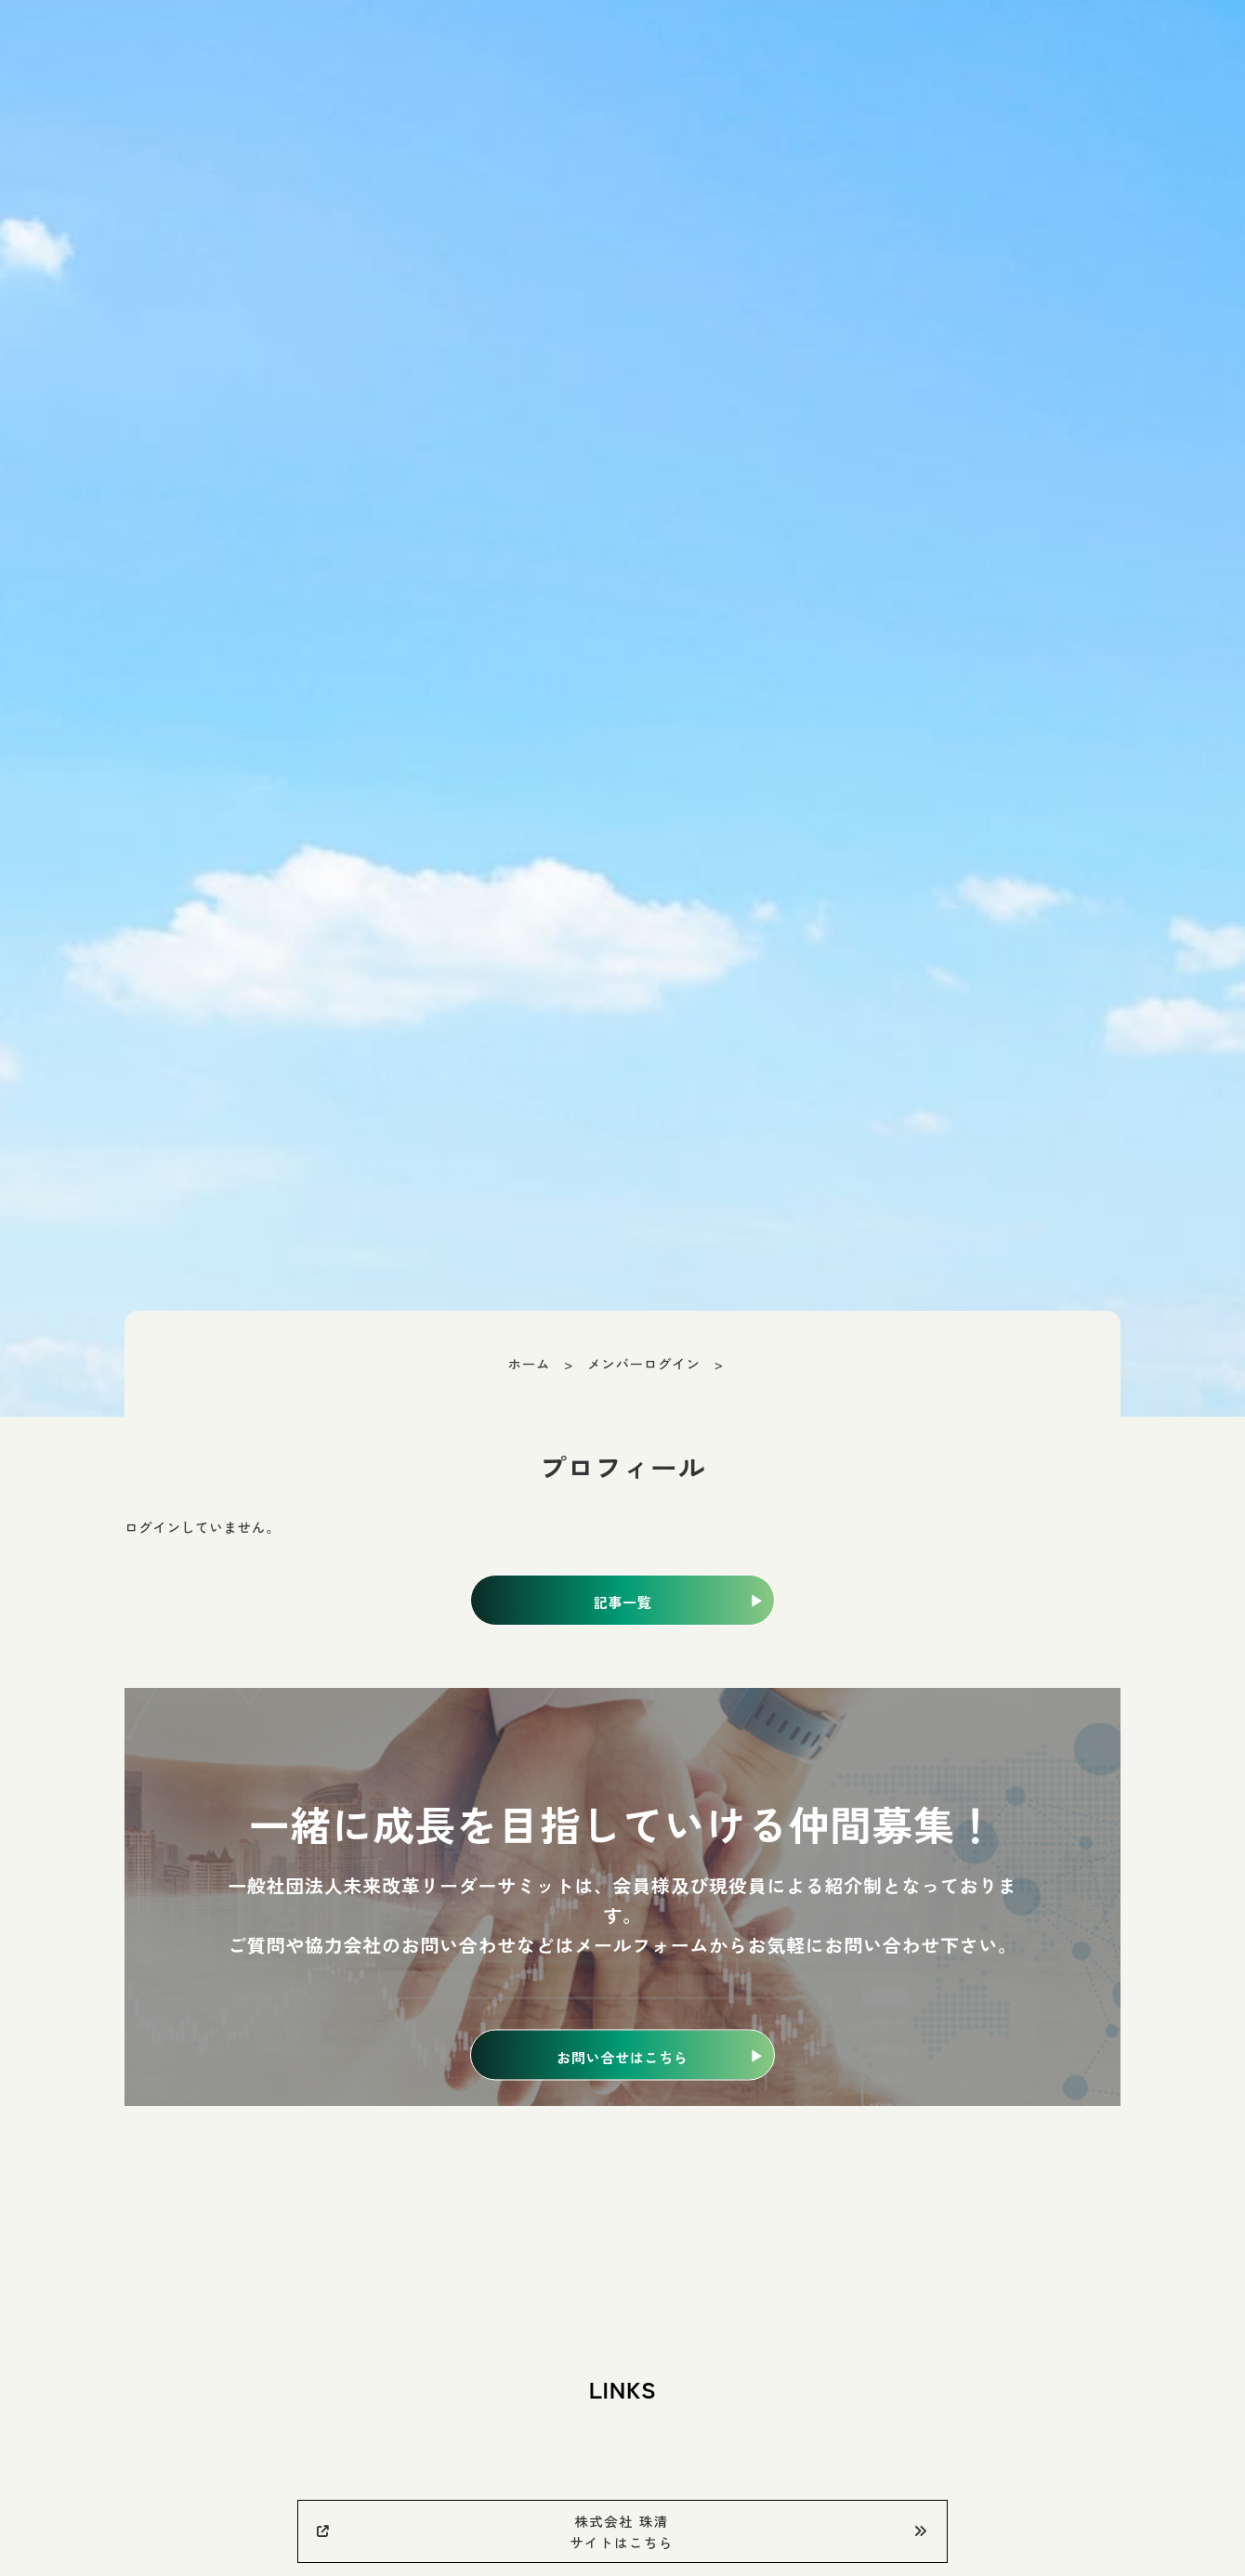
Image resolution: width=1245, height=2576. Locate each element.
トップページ (726, 46)
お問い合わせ (1162, 46)
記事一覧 (623, 1602)
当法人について (993, 46)
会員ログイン (855, 46)
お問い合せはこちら (622, 2056)
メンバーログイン (644, 1363)
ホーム (529, 1363)
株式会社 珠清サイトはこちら (622, 2531)
